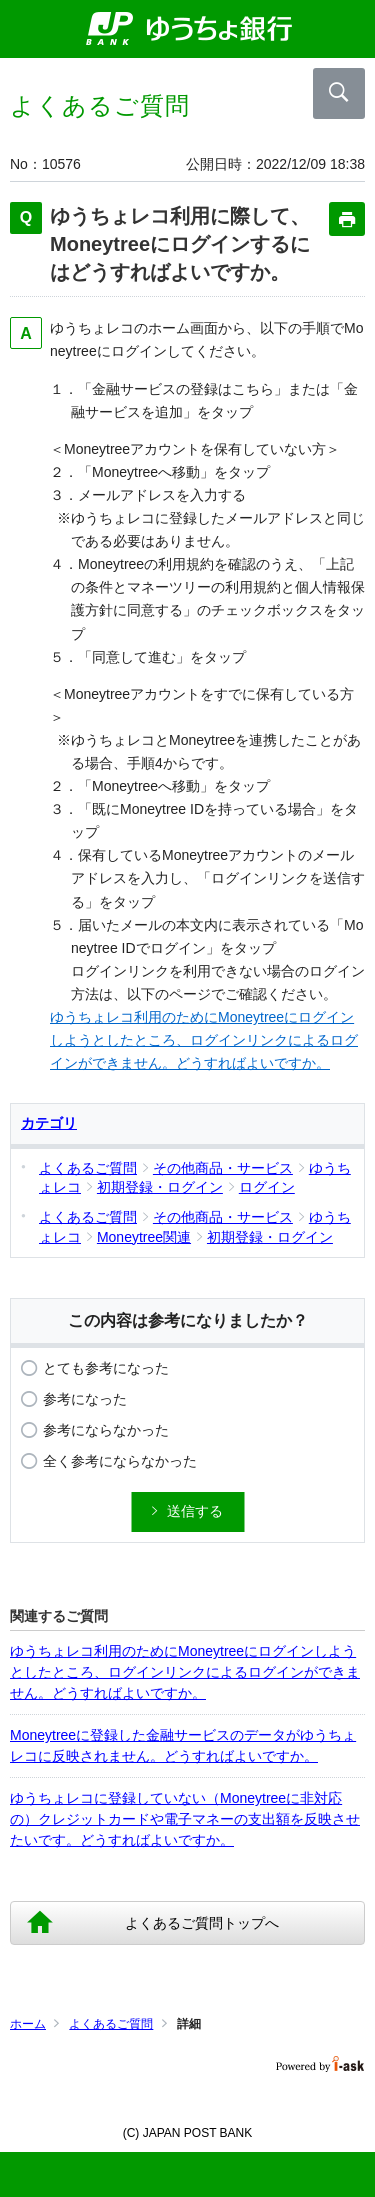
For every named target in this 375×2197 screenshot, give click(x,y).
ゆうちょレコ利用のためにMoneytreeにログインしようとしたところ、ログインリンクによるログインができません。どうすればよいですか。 (204, 1040)
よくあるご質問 (111, 2024)
